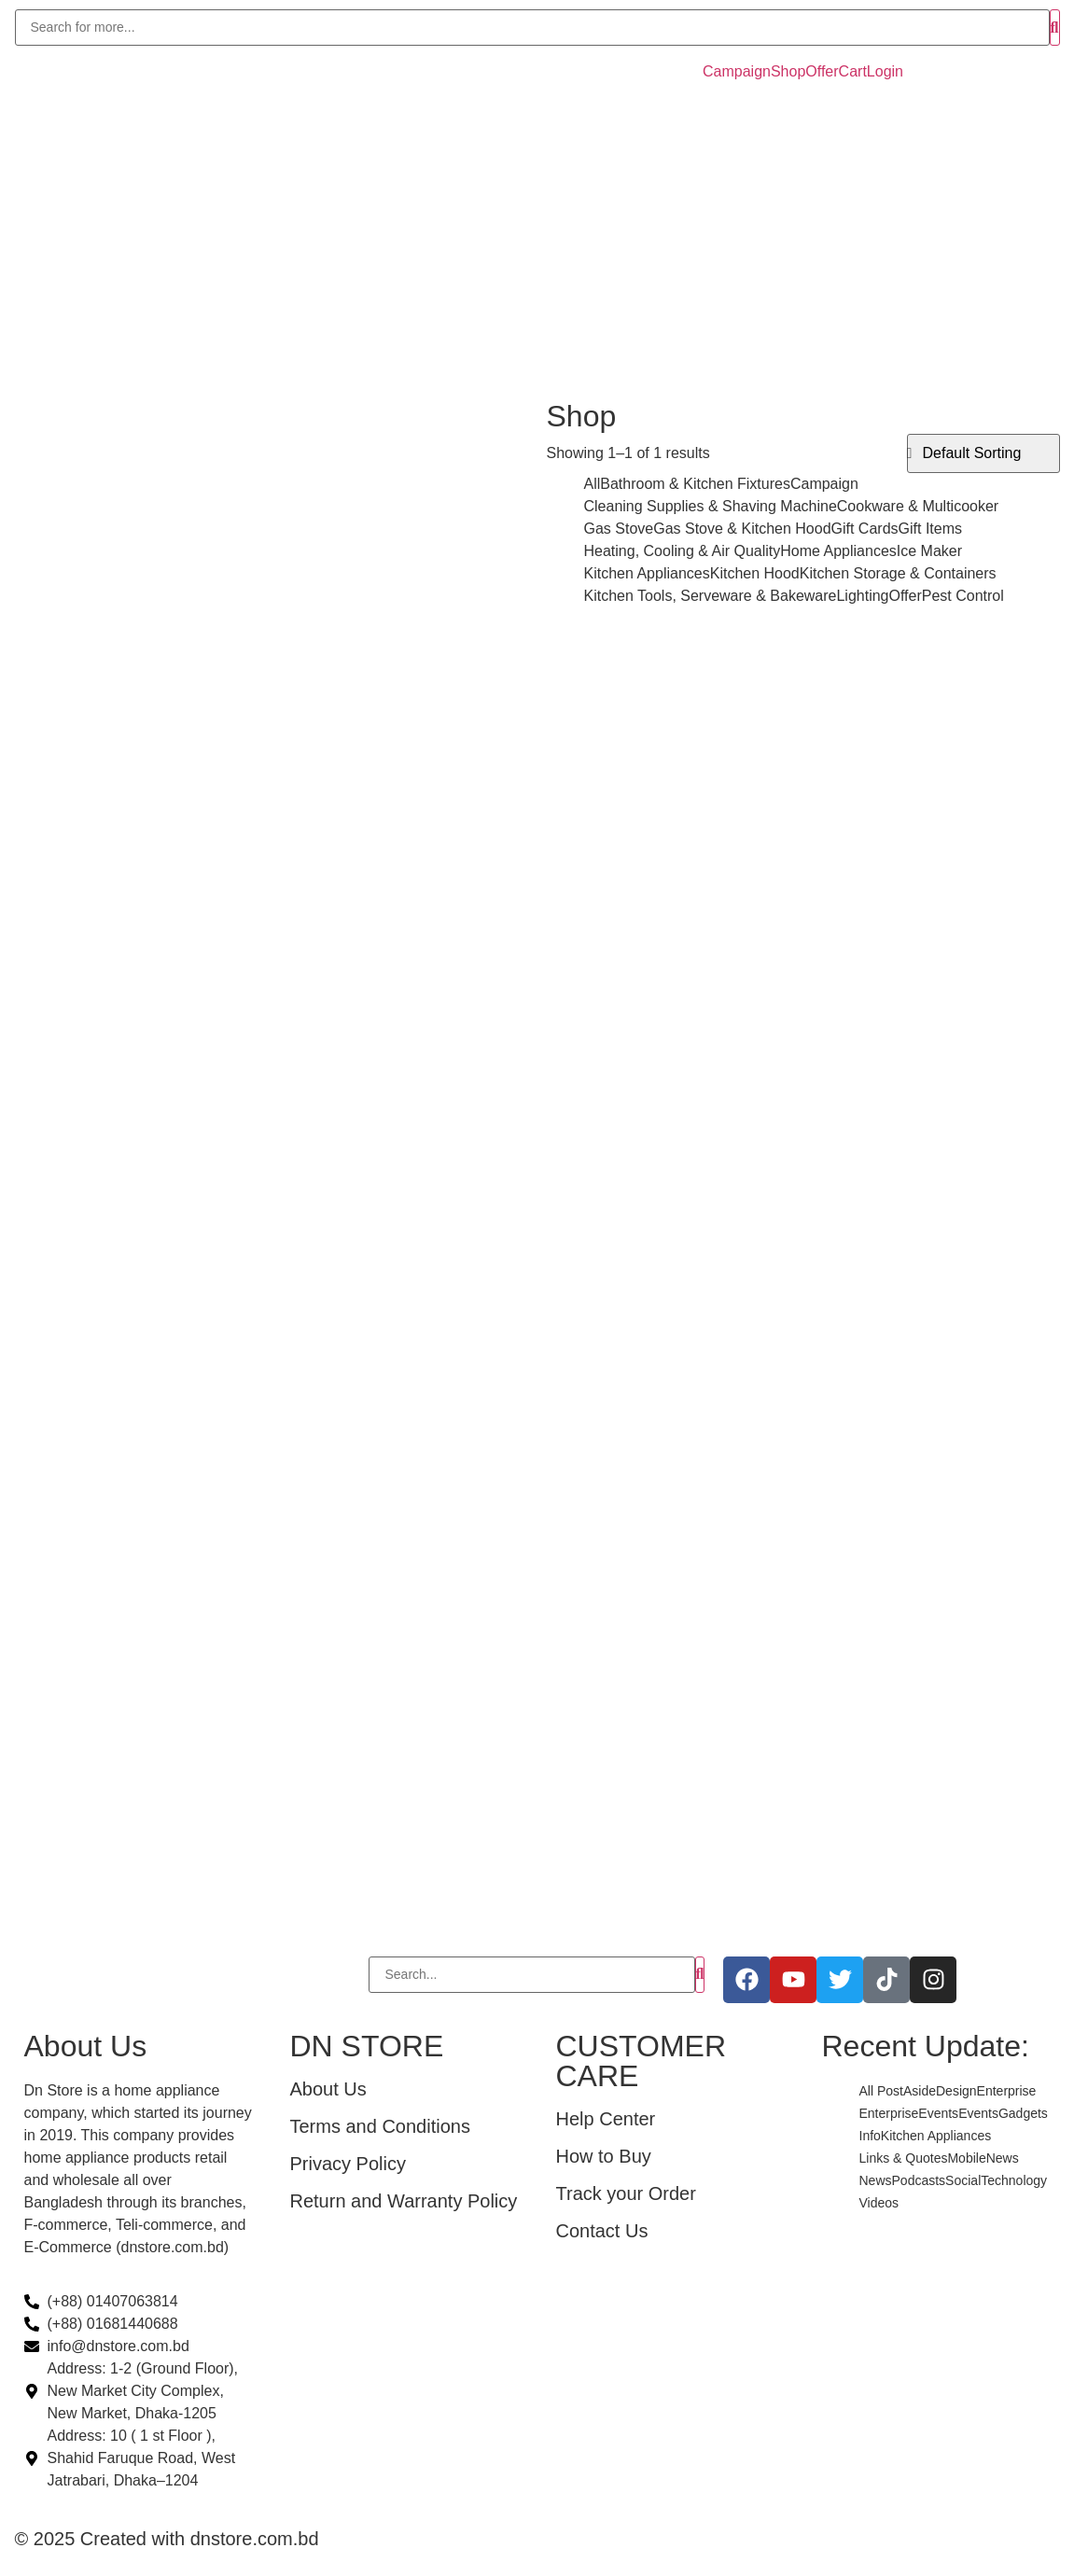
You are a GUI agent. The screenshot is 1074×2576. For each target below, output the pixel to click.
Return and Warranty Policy (404, 2201)
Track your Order (626, 2193)
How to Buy (603, 2156)
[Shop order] (983, 453)
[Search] (532, 27)
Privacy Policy (348, 2163)
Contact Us (602, 2231)
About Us (328, 2089)
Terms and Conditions (380, 2126)
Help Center (606, 2119)
